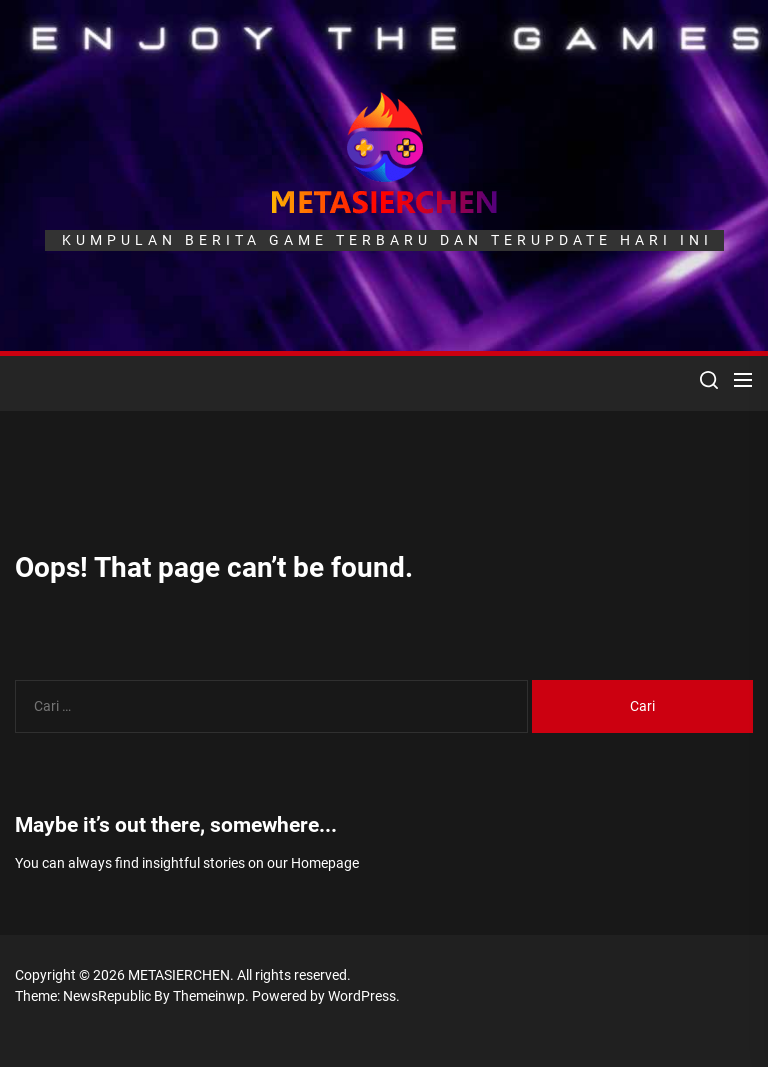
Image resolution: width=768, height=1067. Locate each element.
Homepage (325, 863)
